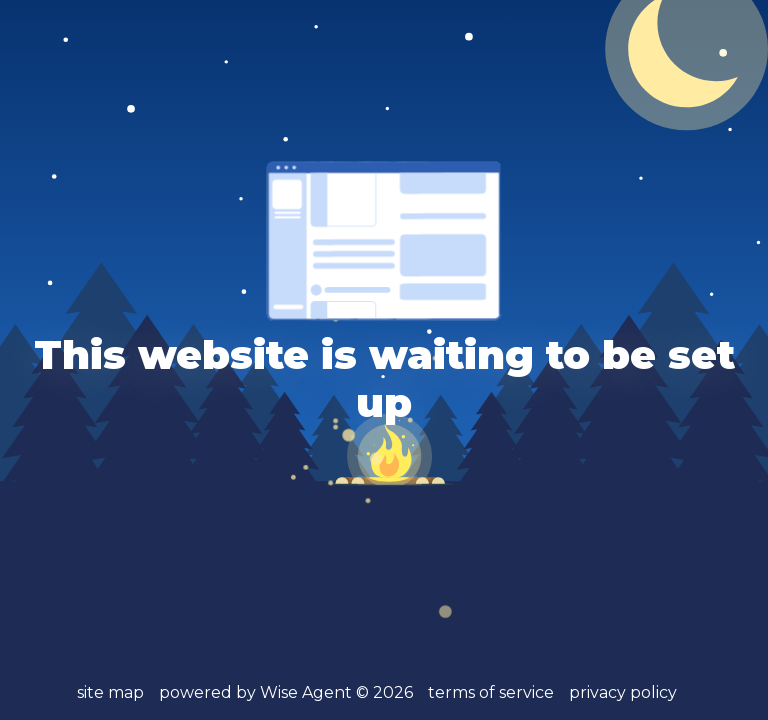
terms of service (491, 692)
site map (110, 692)
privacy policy (623, 692)
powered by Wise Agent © (286, 692)
